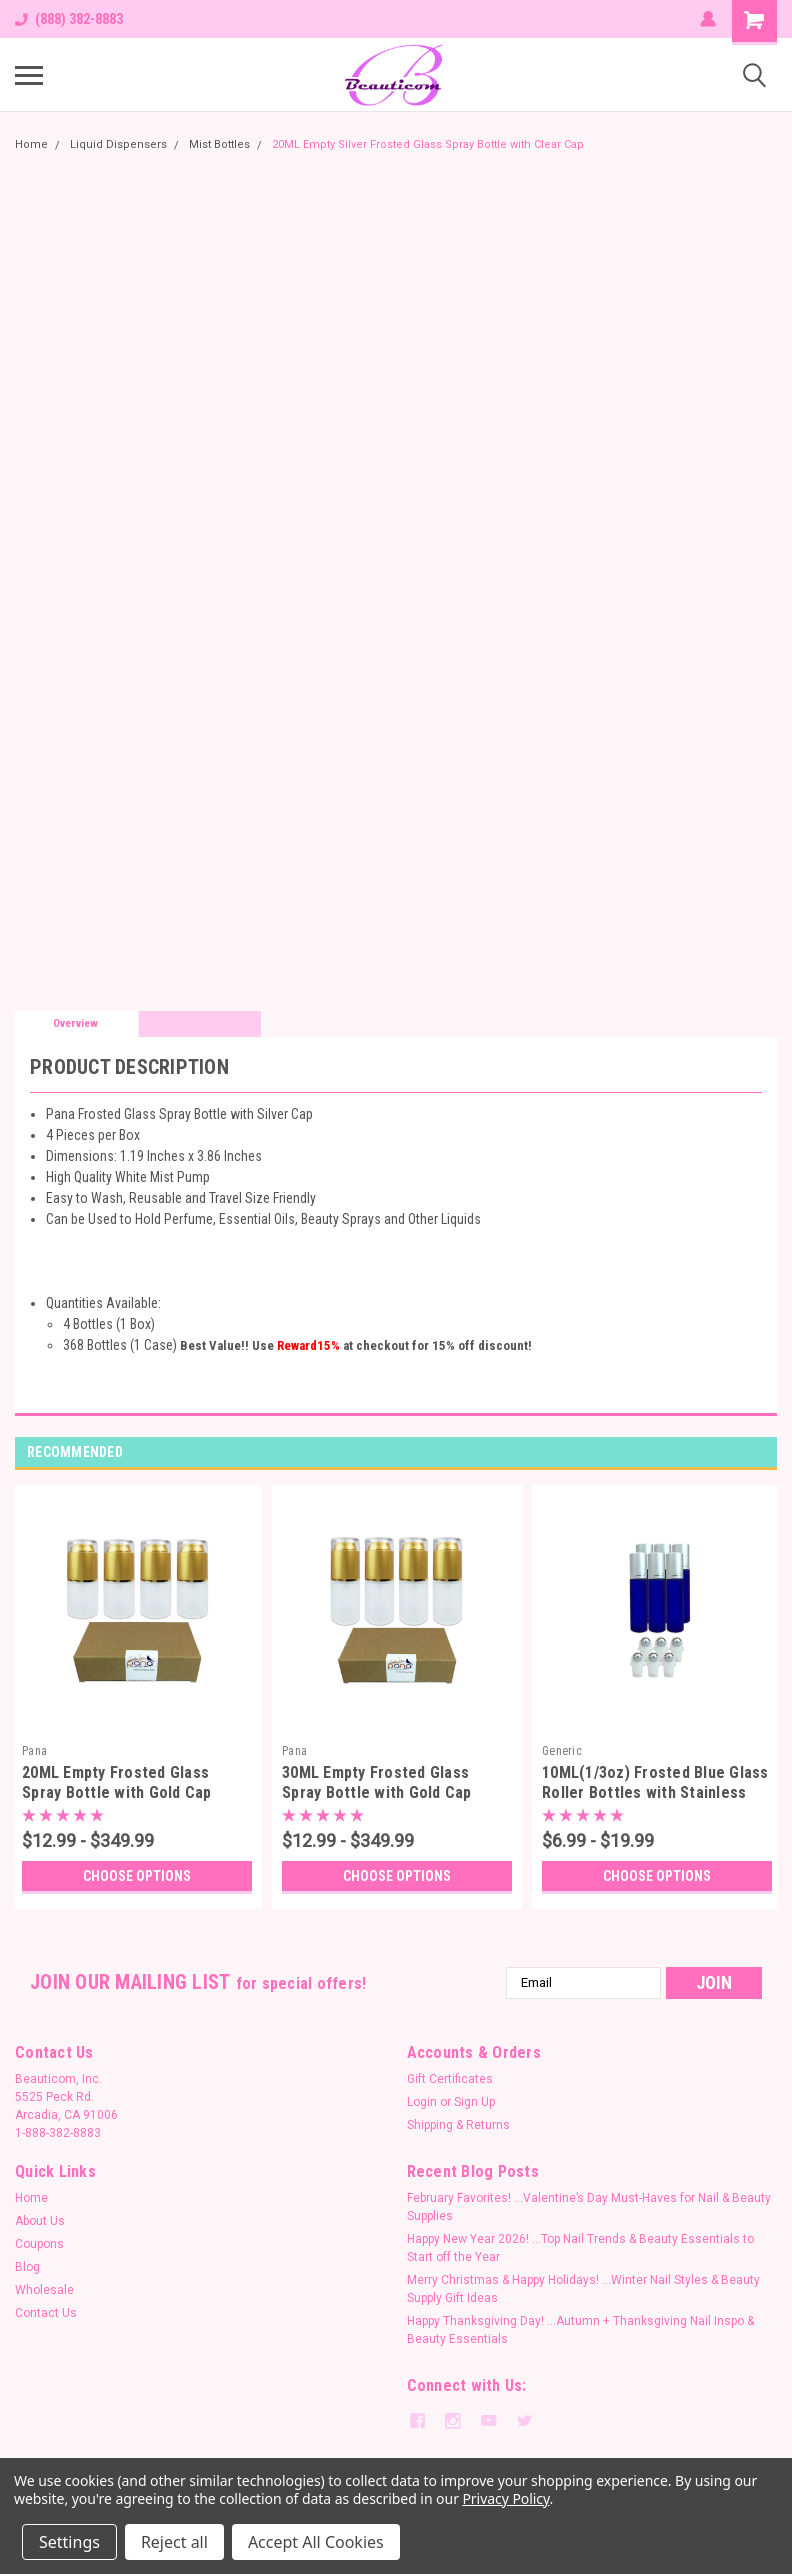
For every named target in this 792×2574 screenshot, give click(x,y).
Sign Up (474, 2102)
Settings (69, 2542)
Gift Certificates (450, 2079)
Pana (34, 1751)
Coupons (39, 2244)
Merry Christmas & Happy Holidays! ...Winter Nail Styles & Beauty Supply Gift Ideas (583, 2289)
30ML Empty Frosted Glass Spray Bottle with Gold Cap (377, 1782)
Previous (737, 1452)
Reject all (174, 2542)
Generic (562, 1751)
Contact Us (46, 2313)
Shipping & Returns (458, 2125)
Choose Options (137, 1876)
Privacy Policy (505, 2498)
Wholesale (44, 2290)
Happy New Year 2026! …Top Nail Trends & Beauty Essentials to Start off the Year (580, 2248)
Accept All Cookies (316, 2542)
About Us (40, 2221)
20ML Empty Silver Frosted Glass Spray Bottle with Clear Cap (428, 144)
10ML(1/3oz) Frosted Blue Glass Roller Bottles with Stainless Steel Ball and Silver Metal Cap (655, 1792)
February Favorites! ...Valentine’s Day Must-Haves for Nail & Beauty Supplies (589, 2207)
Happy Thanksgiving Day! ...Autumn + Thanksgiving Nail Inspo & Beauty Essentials (580, 2330)
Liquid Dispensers (118, 144)
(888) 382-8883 (69, 19)
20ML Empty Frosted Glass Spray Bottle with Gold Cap (117, 1782)
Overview (75, 1023)
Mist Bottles (219, 144)
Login (422, 2102)
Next (765, 1452)
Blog (27, 2267)
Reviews (199, 1023)
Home (31, 144)
